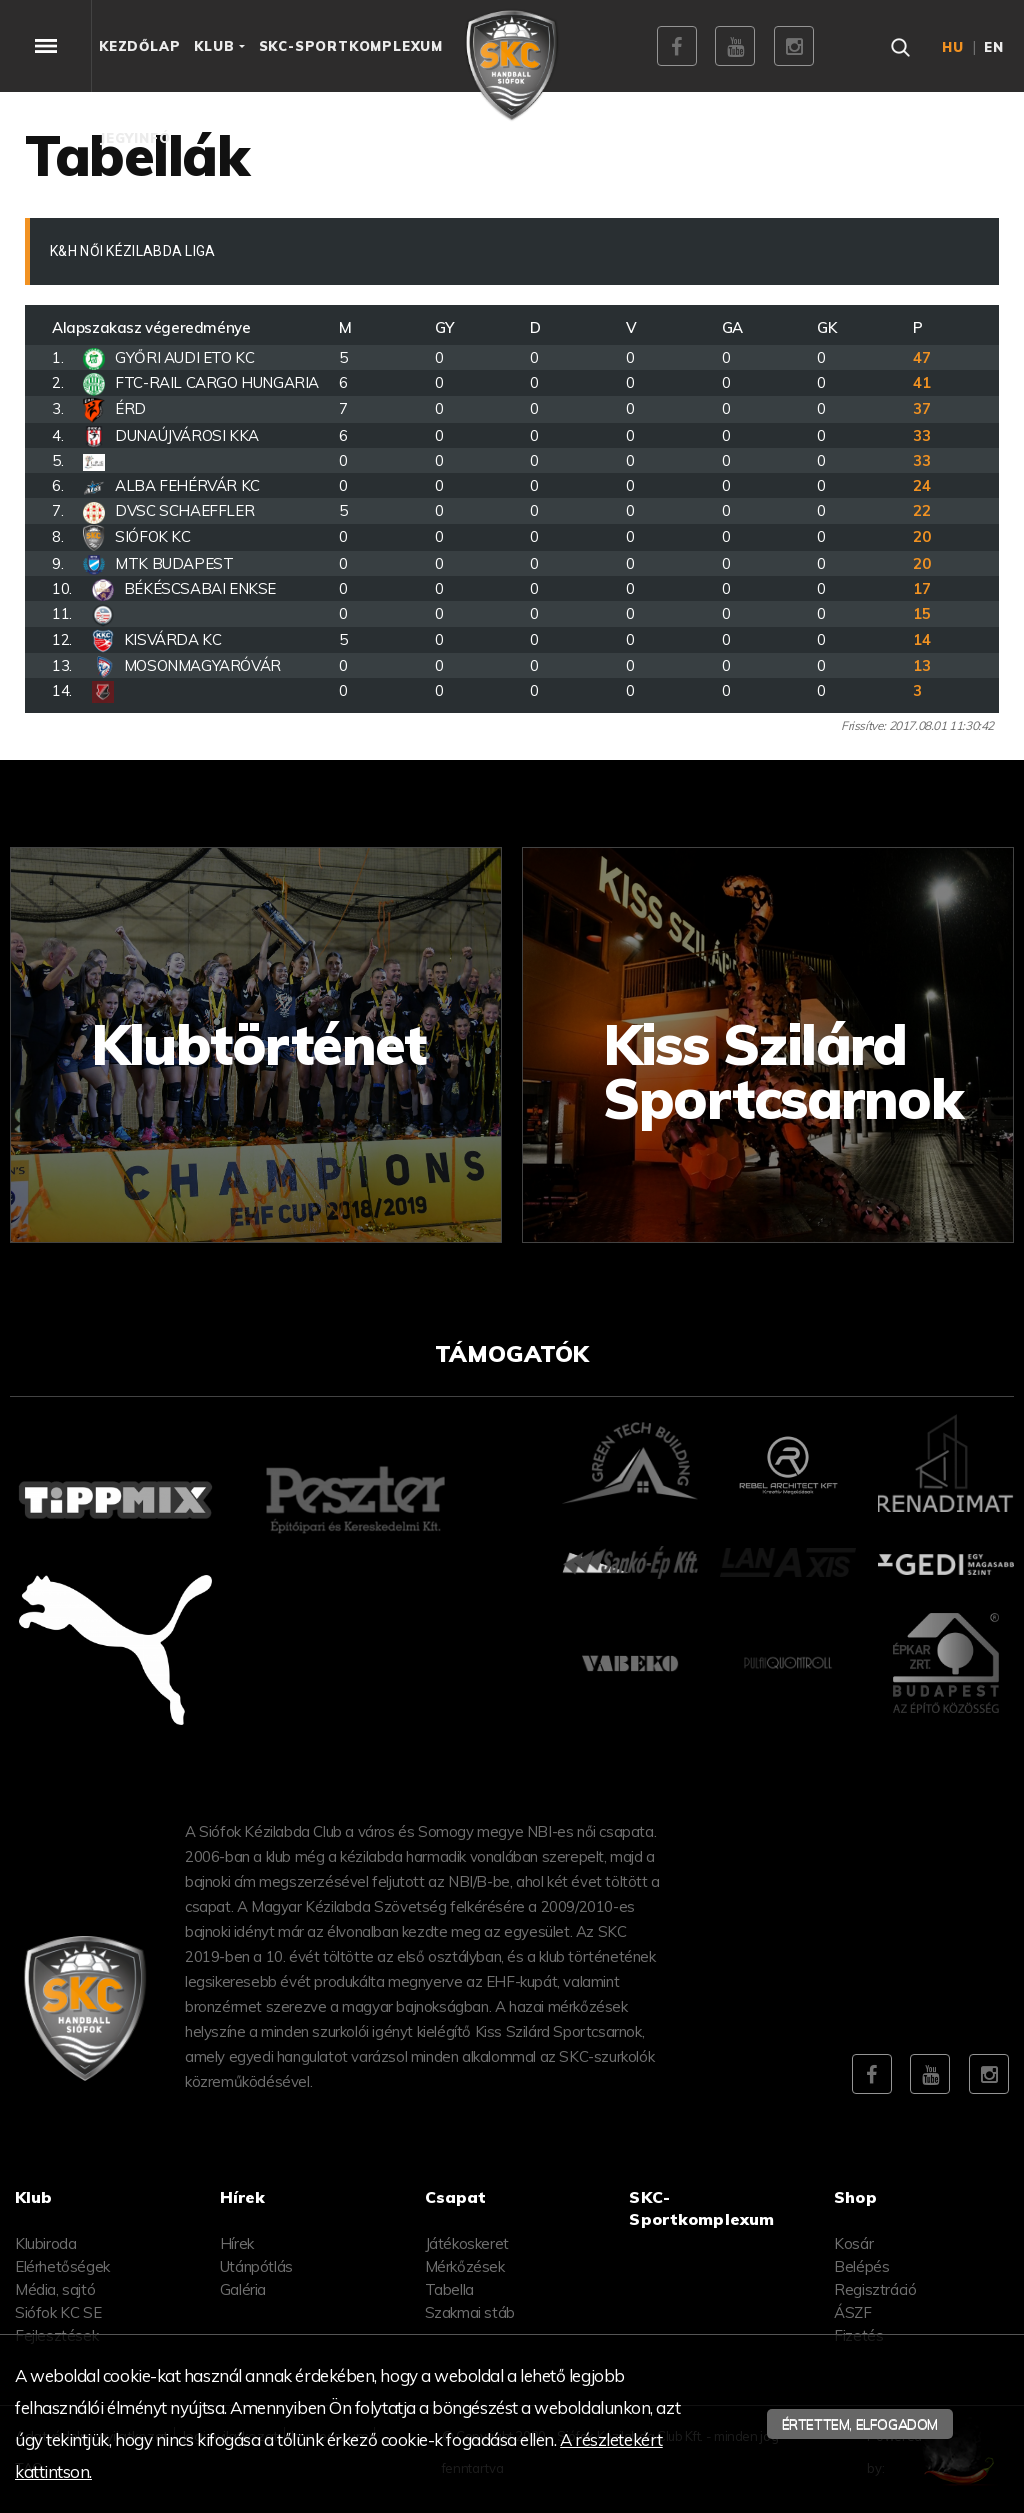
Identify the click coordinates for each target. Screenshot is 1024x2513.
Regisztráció (875, 2289)
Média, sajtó (55, 2289)
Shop (855, 2197)
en (994, 47)
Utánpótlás (256, 2266)
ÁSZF (852, 2312)
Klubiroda (45, 2243)
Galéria (243, 2289)
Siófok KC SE (58, 2312)
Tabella (449, 2289)
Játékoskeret (467, 2243)
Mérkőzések (465, 2266)
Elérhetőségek (62, 2266)
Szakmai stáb (470, 2312)
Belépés (861, 2266)
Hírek (237, 2243)
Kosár (853, 2243)
